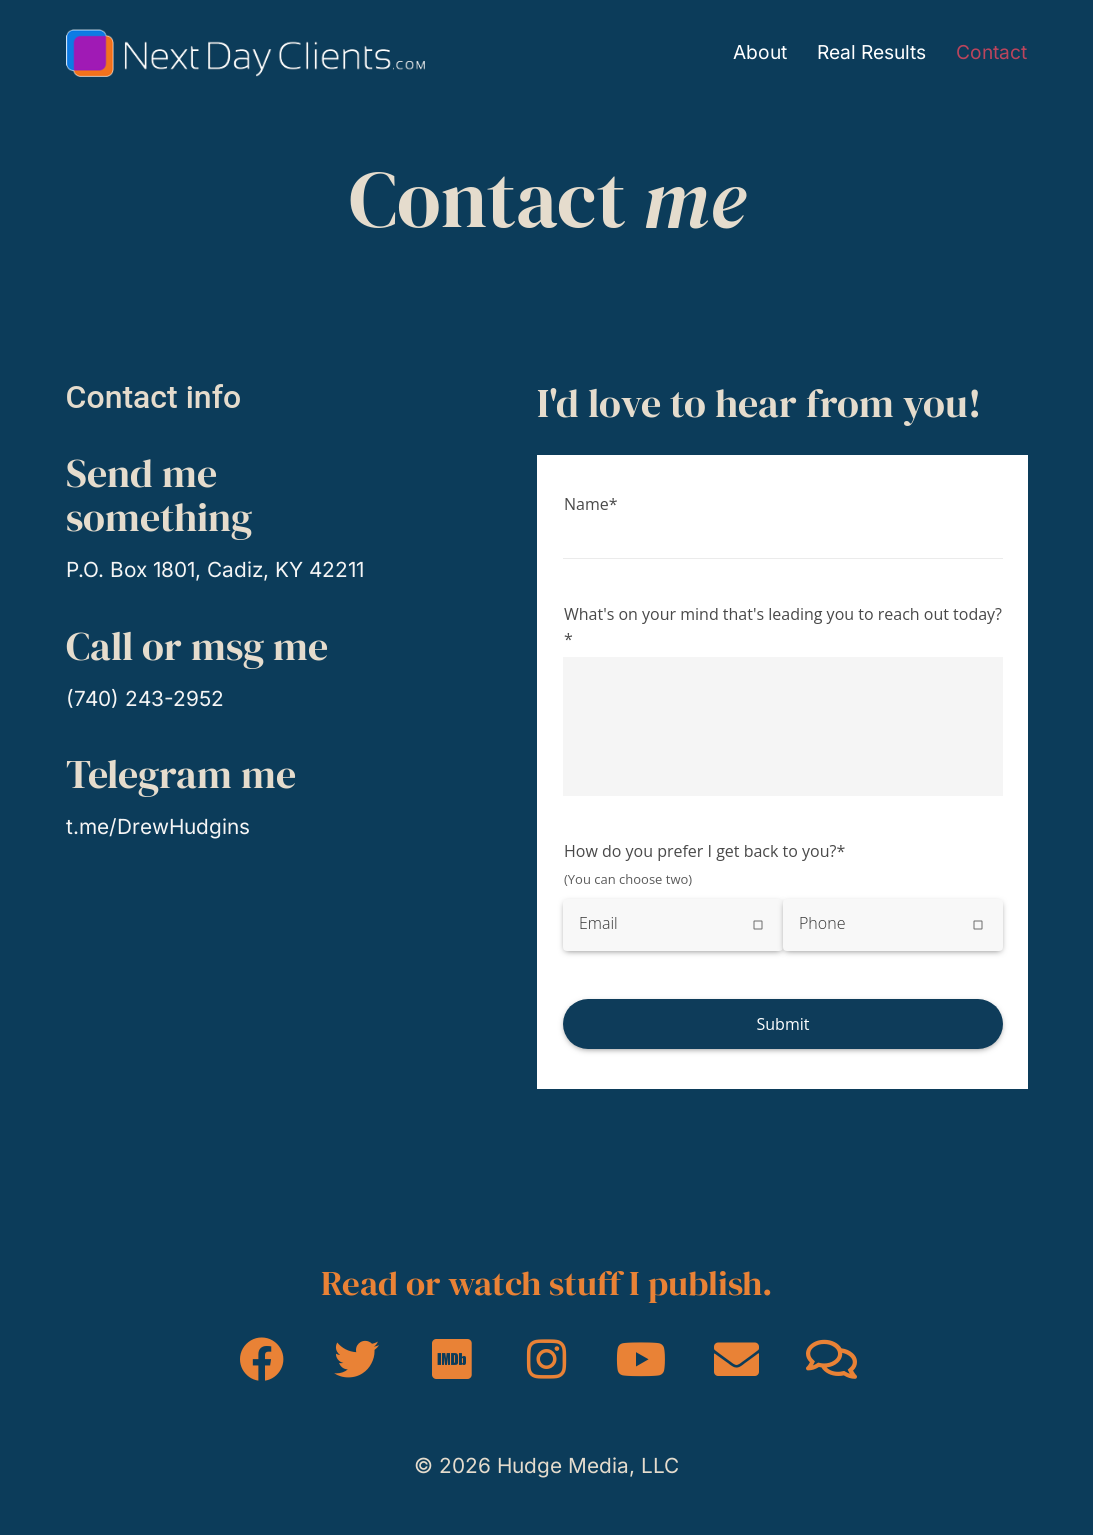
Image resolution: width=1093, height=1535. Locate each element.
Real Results (871, 52)
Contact (991, 52)
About (760, 52)
